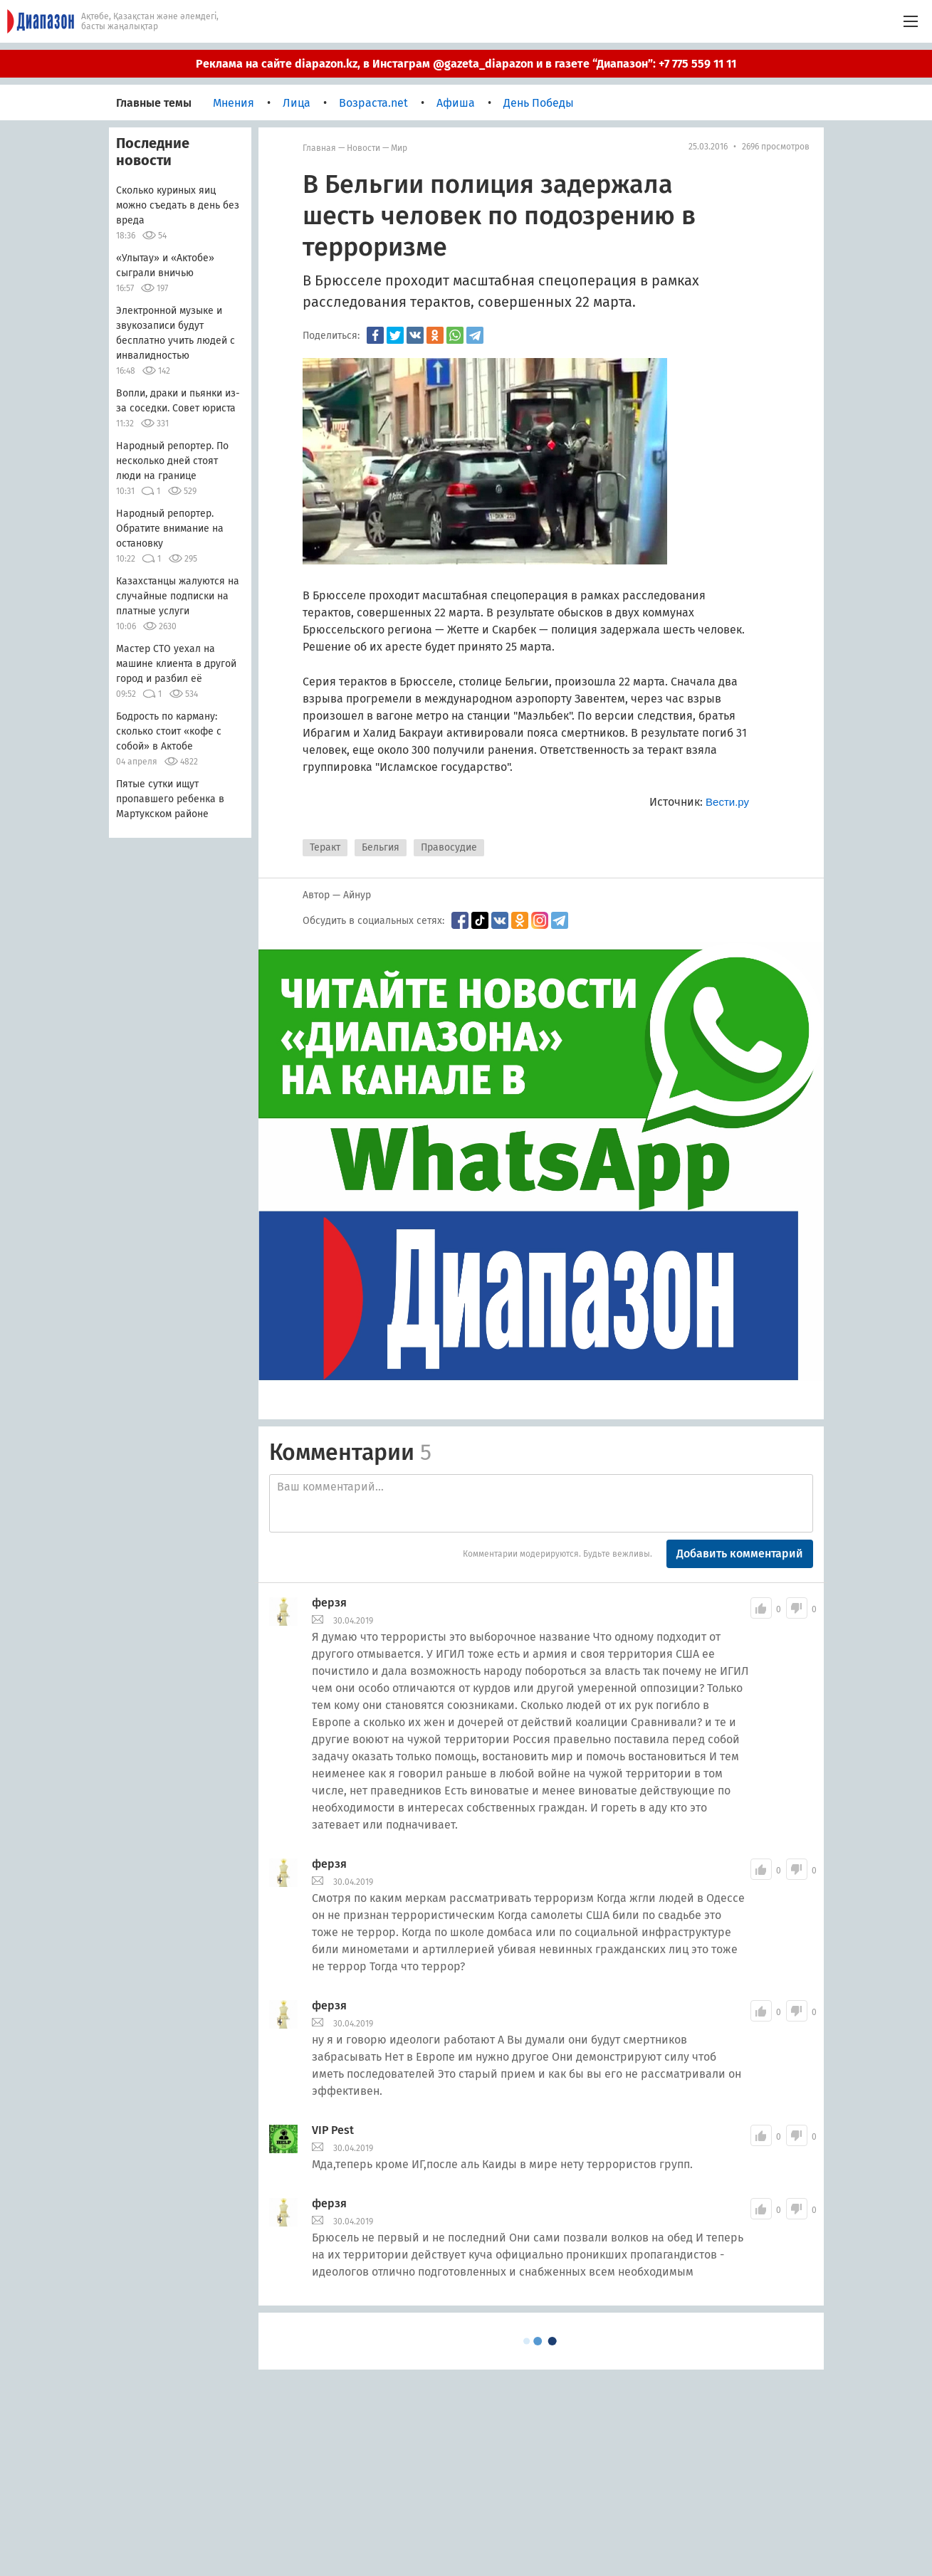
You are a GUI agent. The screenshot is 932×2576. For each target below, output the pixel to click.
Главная (319, 148)
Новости (363, 148)
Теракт (325, 847)
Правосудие (449, 847)
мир (399, 148)
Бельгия (380, 847)
